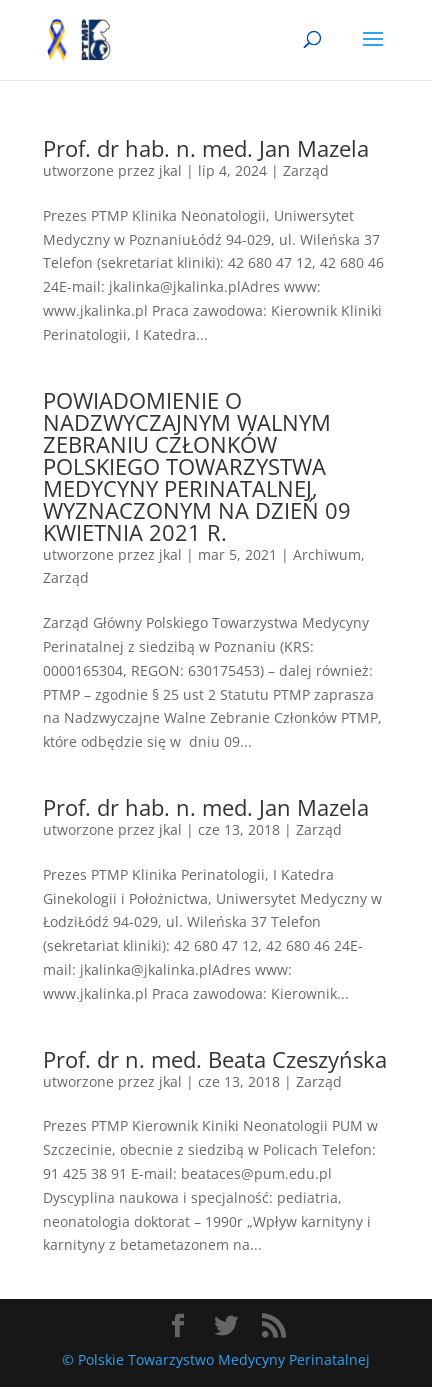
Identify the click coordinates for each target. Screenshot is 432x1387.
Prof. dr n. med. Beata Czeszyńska (215, 1059)
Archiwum (327, 554)
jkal (170, 170)
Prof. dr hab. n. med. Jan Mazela (206, 148)
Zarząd (306, 170)
